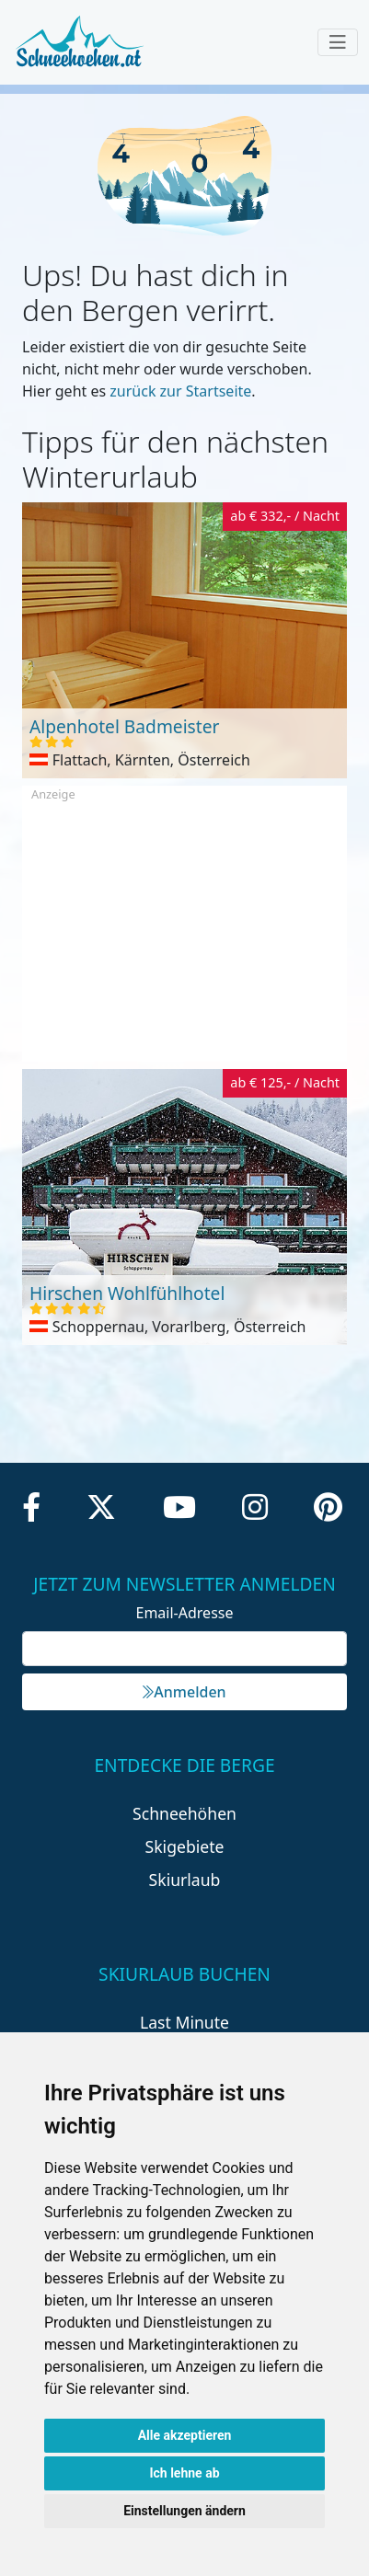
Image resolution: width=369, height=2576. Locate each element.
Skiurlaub (185, 1880)
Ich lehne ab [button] (184, 2473)
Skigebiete (185, 1846)
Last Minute (184, 2022)
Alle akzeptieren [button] (185, 2435)
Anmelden (184, 1692)
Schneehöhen (184, 1813)
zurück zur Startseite (180, 391)
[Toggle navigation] (337, 42)
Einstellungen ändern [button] (184, 2510)
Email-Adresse (185, 1613)
